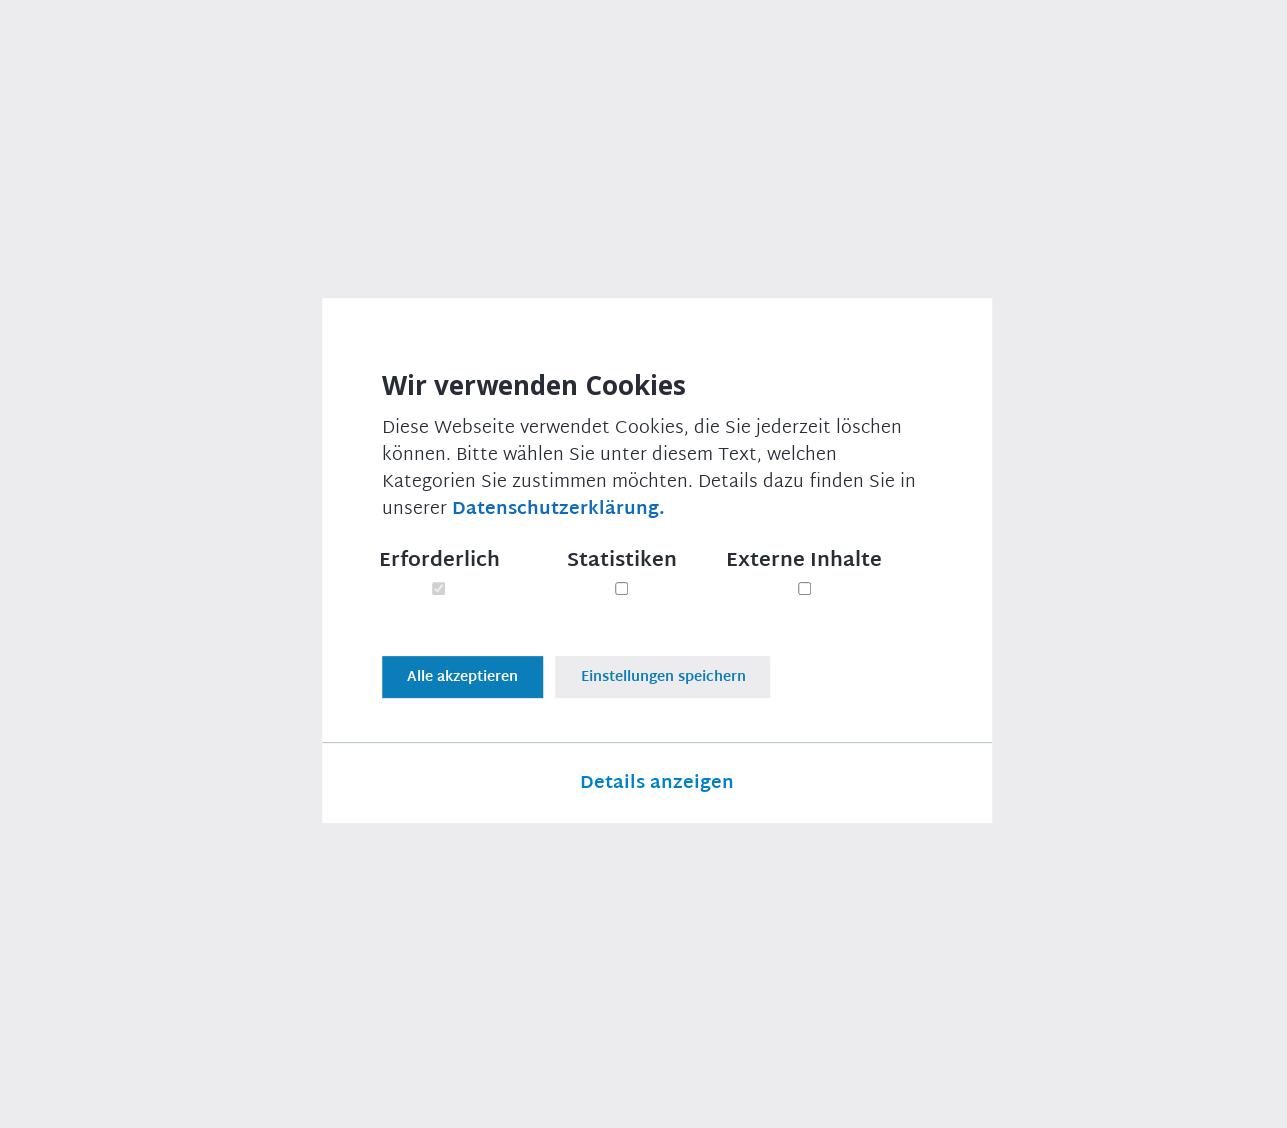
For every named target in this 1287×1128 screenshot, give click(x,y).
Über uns (440, 43)
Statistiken (622, 563)
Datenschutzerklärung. (558, 512)
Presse (537, 43)
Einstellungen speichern (674, 668)
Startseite (83, 145)
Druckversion (146, 759)
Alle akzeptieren (462, 668)
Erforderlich (439, 563)
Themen (336, 43)
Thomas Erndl (1090, 467)
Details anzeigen (657, 780)
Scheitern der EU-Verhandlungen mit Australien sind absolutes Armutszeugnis (531, 145)
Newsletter (645, 43)
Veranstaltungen (792, 43)
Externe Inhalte (804, 563)
